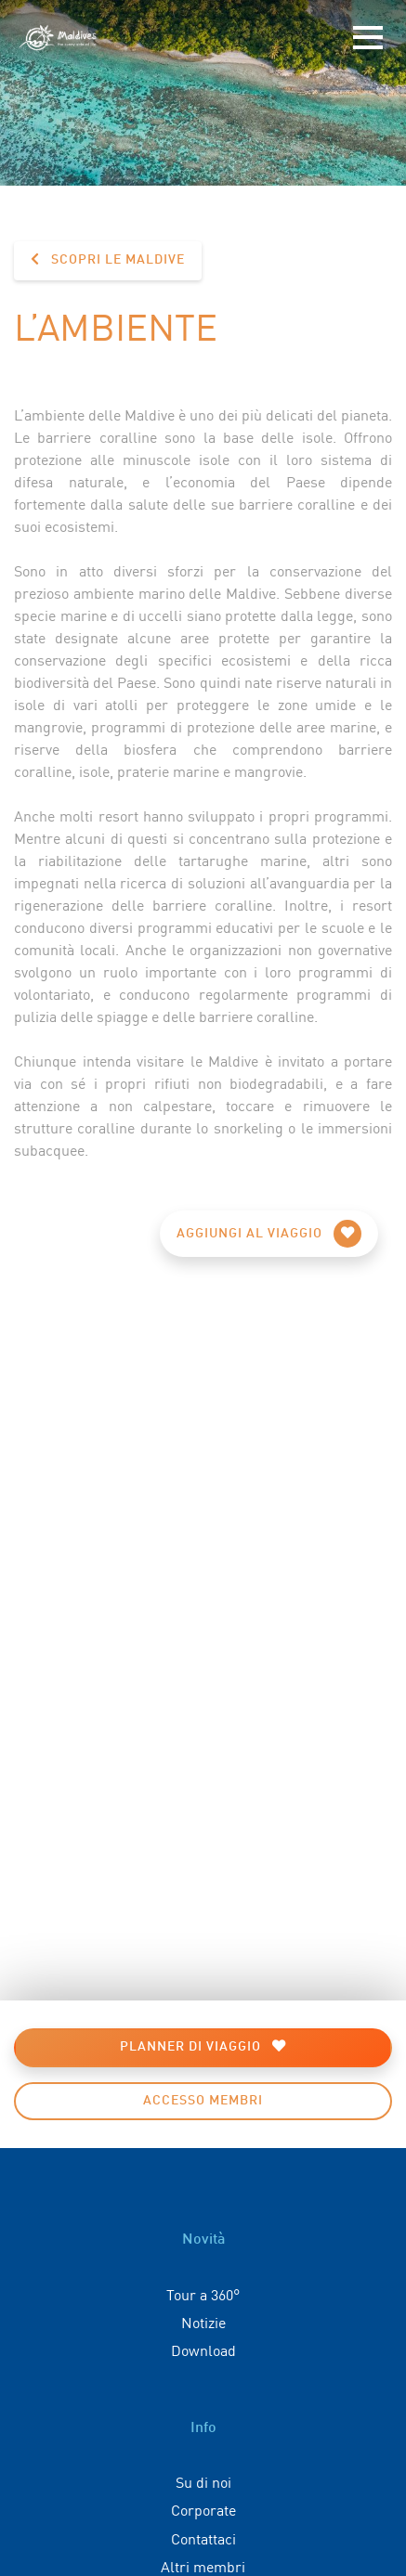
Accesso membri (203, 2100)
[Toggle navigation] (368, 38)
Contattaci (203, 2538)
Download (203, 2349)
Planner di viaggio (203, 2046)
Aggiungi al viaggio (269, 1234)
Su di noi (203, 2481)
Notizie (203, 2322)
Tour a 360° (203, 2294)
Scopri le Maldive (108, 259)
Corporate (203, 2509)
